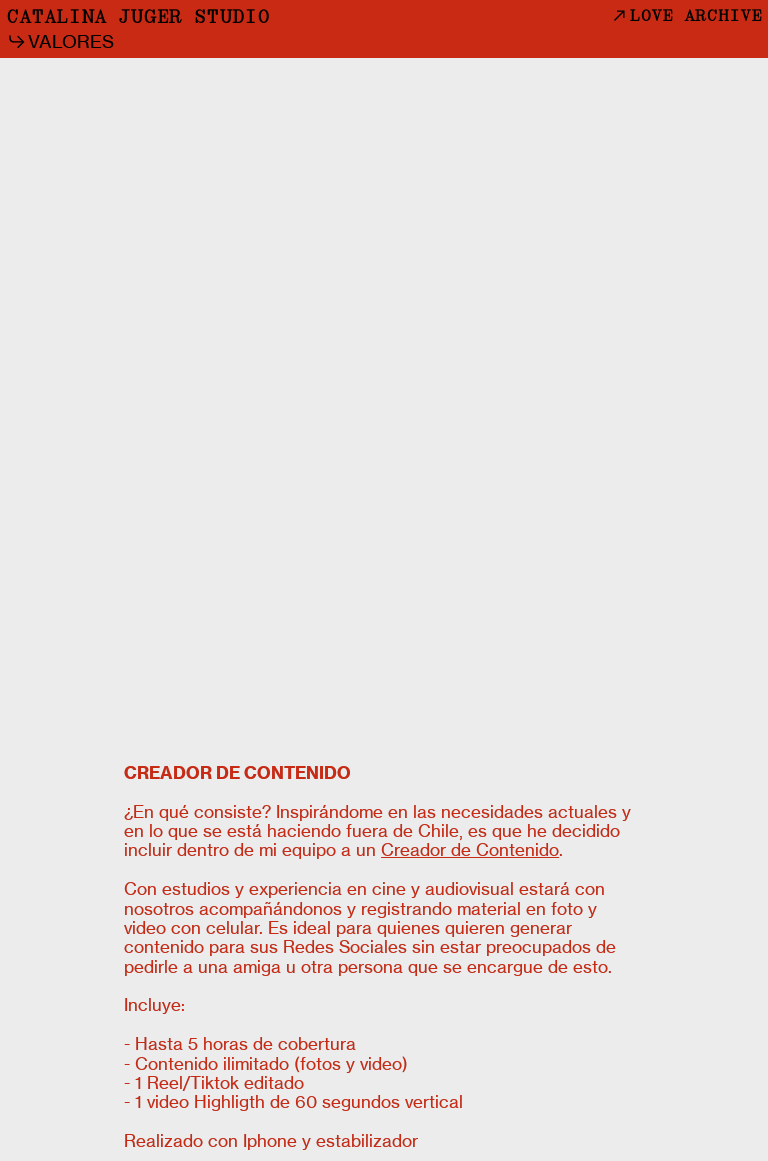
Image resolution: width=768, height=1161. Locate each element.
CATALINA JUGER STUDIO (138, 18)
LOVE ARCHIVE (686, 16)
